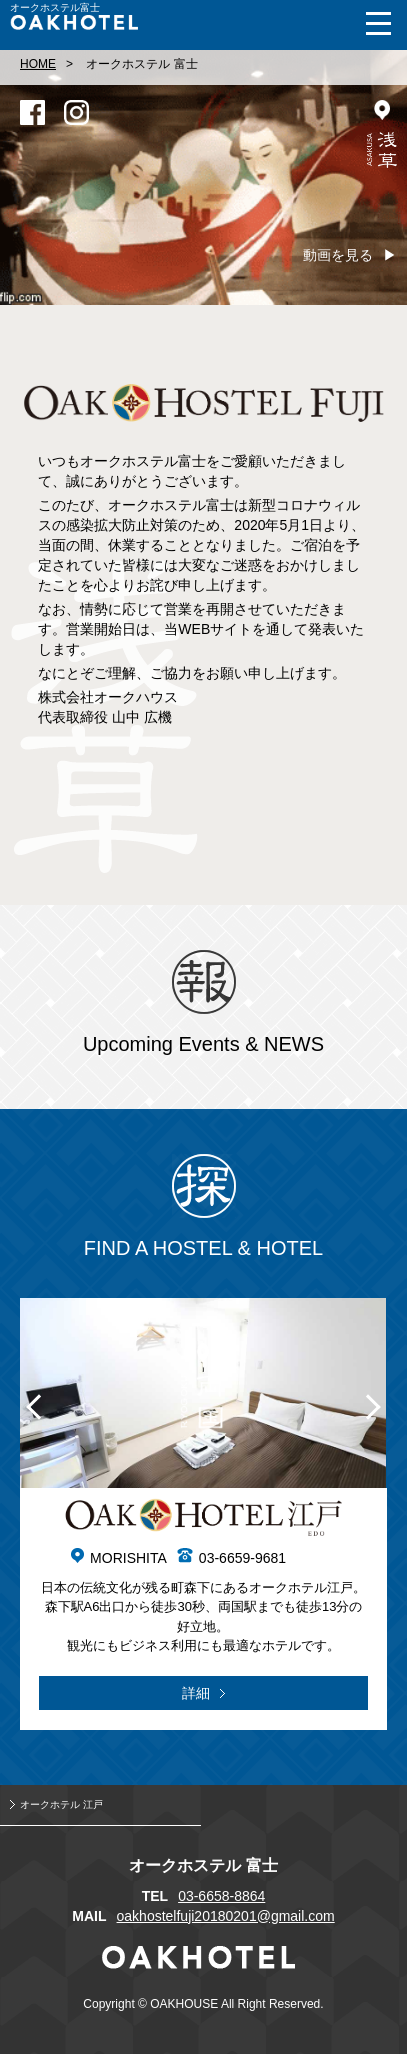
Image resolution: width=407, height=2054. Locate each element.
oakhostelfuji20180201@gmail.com (226, 1916)
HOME (38, 64)
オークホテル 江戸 (61, 1804)
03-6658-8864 (221, 1896)
